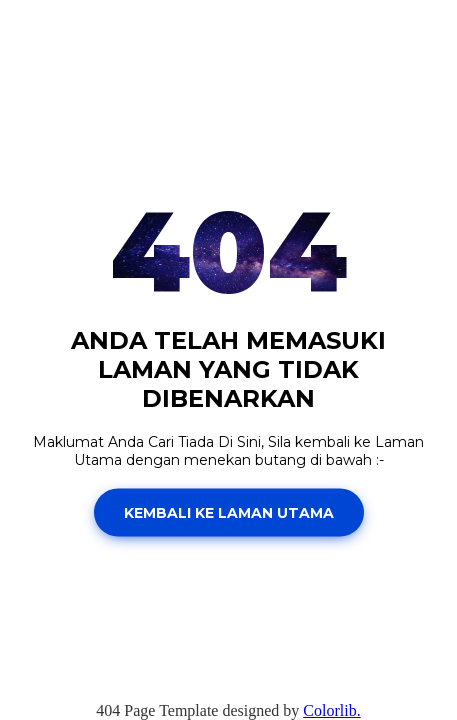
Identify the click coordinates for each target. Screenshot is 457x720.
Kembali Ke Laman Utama (229, 512)
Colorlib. (331, 710)
